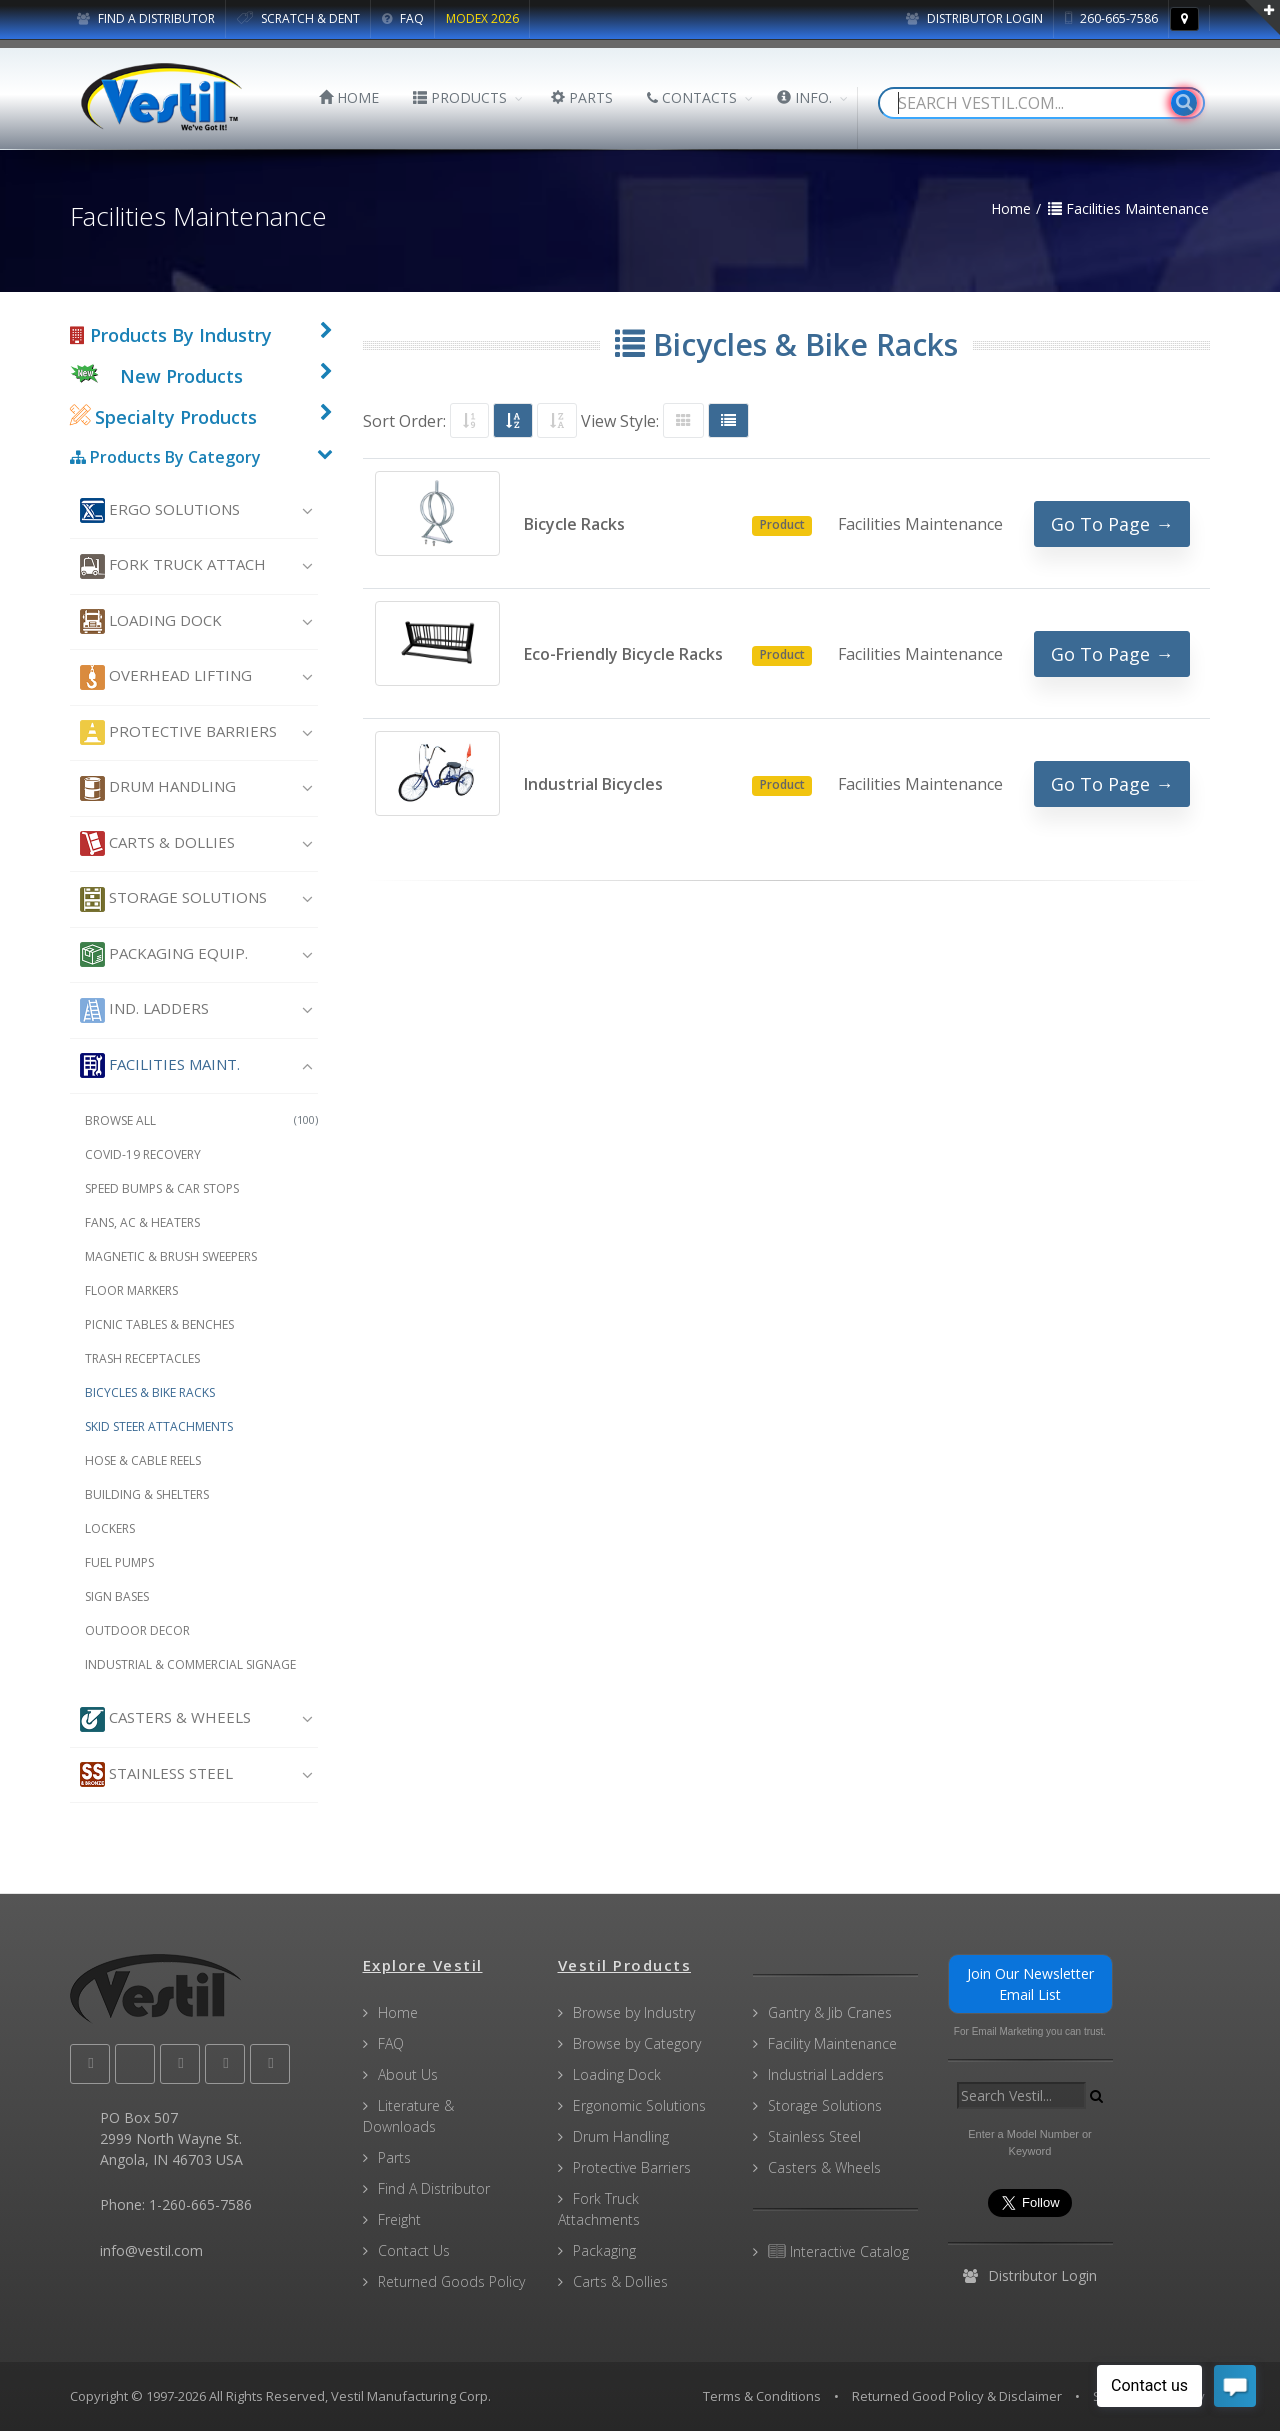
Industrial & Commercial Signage (190, 1664)
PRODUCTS (460, 97)
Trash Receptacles (142, 1358)
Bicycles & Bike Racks (150, 1392)
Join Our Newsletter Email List (1030, 1984)
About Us (408, 2074)
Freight (399, 2219)
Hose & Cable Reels (143, 1460)
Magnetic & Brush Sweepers (171, 1256)
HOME (349, 97)
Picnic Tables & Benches (159, 1324)
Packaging (604, 2250)
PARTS (582, 97)
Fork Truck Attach (173, 566)
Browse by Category (637, 2043)
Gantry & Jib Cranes (830, 2012)
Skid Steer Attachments (159, 1426)
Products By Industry (171, 335)
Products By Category (165, 457)
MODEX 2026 (482, 18)
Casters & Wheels (165, 1719)
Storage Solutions (173, 899)
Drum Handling (158, 788)
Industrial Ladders (826, 2074)
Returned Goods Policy (451, 2281)
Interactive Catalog (838, 2251)
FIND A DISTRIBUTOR (146, 18)
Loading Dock (151, 621)
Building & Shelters (147, 1494)
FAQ (403, 18)
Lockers (110, 1528)
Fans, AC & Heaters (142, 1222)
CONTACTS (692, 97)
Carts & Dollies (157, 843)
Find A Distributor (434, 2188)
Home (398, 2012)
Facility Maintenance (832, 2043)
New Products (181, 376)
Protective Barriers (178, 732)
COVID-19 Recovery (143, 1154)
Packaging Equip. (164, 954)
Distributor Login (974, 18)
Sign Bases (117, 1596)
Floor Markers (131, 1290)
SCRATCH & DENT (298, 18)
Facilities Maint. (160, 1065)
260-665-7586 (1111, 18)
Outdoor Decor (137, 1630)
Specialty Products (163, 417)
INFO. (804, 97)
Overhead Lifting (166, 677)
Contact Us (414, 2250)
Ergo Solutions (160, 510)
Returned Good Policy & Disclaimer (957, 2396)
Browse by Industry (634, 2012)
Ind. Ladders (144, 1010)
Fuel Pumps (119, 1562)
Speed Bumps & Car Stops (162, 1188)
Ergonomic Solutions (639, 2105)
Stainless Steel (156, 1774)
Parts (394, 2157)
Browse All (201, 1120)
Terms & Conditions (762, 2396)
